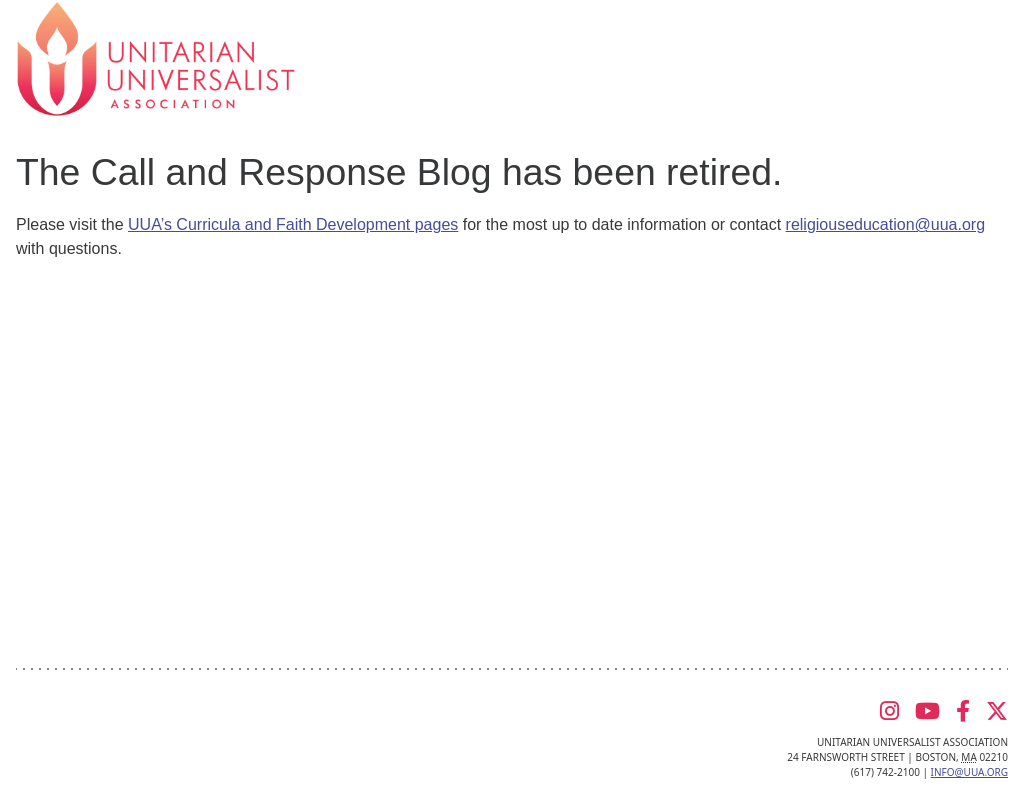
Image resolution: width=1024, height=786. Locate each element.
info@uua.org (969, 772)
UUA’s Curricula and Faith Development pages (293, 224)
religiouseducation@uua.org (885, 224)
